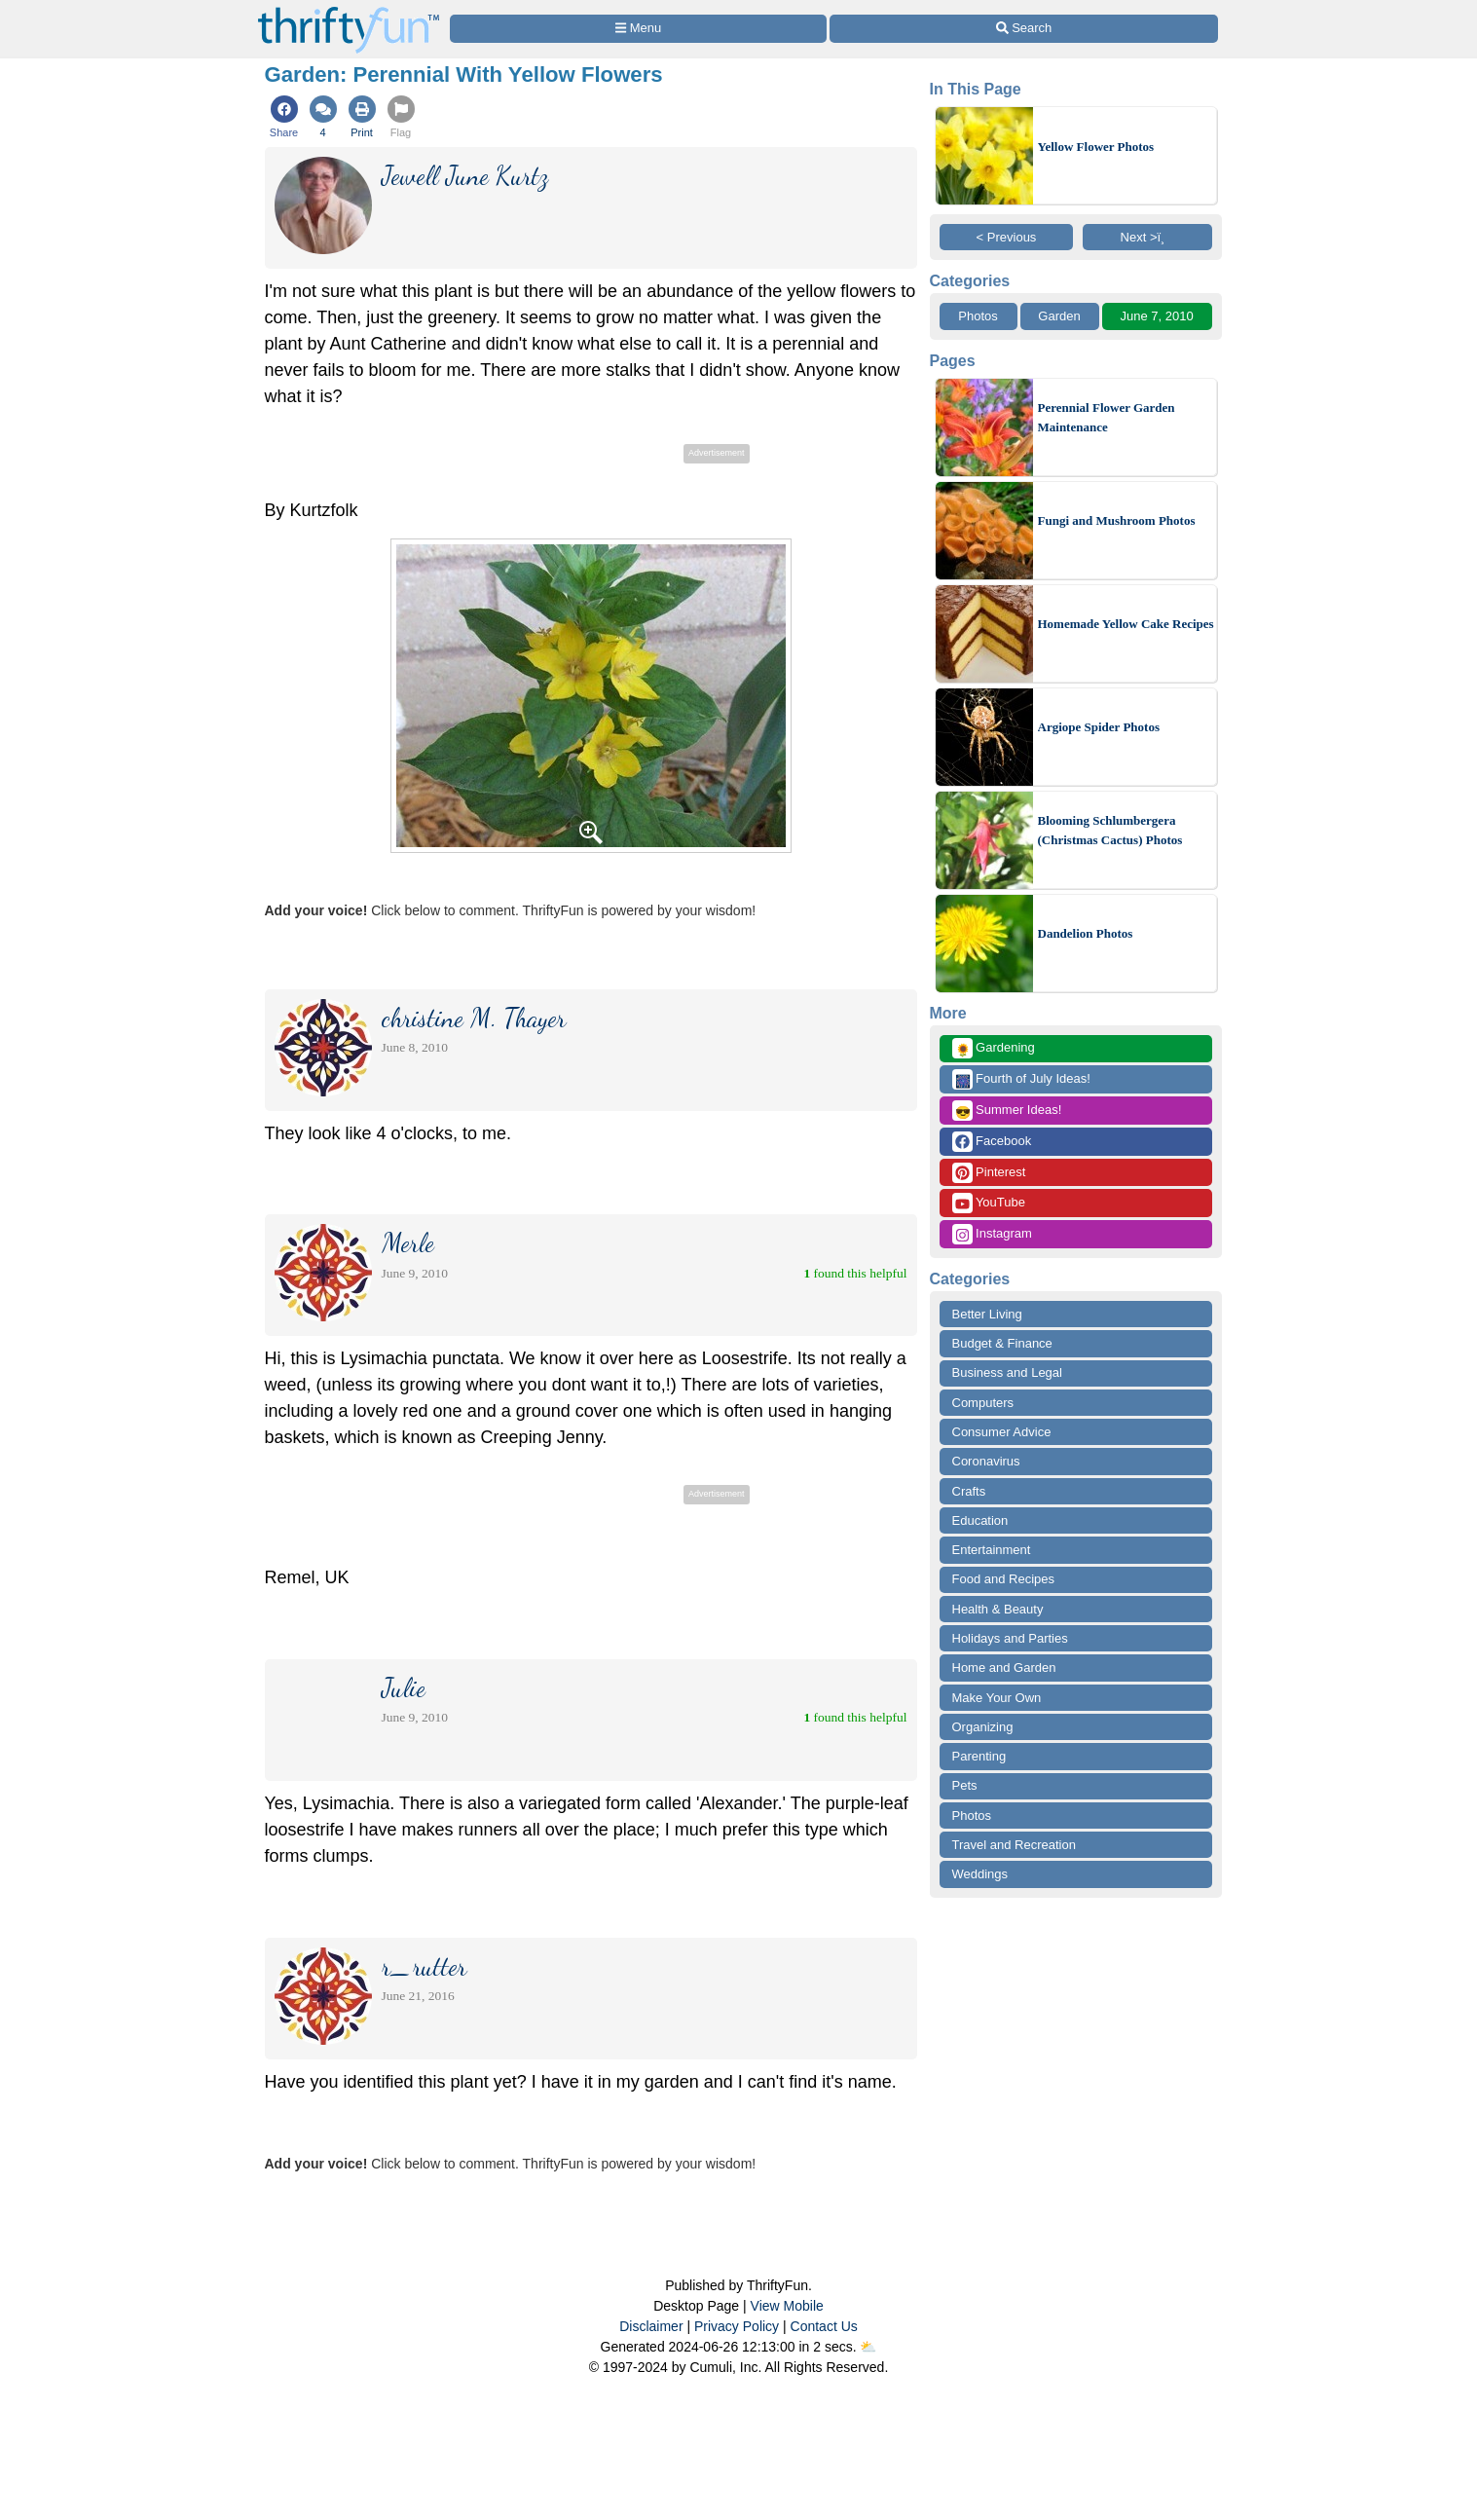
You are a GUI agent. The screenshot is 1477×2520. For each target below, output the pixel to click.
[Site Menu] (639, 29)
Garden (1059, 316)
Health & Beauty (998, 1609)
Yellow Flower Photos (1096, 146)
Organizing (983, 1727)
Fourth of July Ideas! (1021, 1079)
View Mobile (787, 2306)
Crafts (969, 1491)
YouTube (988, 1203)
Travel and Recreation (1014, 1844)
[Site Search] (1023, 29)
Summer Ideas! (1007, 1110)
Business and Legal (1007, 1372)
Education (980, 1520)
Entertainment (991, 1549)
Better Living (987, 1314)
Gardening (993, 1048)
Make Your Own (997, 1697)
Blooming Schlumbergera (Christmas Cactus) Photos (1110, 830)
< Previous (1007, 237)
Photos (977, 316)
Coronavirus (986, 1461)
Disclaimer (651, 2326)
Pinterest (989, 1173)
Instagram (992, 1234)
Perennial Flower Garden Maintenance (1106, 417)
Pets (965, 1785)
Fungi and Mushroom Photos (1117, 520)
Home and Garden (1004, 1667)
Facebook (992, 1141)
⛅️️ (868, 2346)
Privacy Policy (736, 2326)
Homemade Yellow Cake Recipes (1126, 623)
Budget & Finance (1002, 1343)
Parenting (979, 1756)
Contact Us (824, 2326)
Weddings (980, 1874)
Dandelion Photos (1085, 933)
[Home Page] (348, 11)
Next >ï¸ (1148, 237)
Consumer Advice (1002, 1432)
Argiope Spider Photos (1099, 727)
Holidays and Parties (1010, 1638)
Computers (983, 1402)
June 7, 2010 (1156, 316)
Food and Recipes (1003, 1579)
